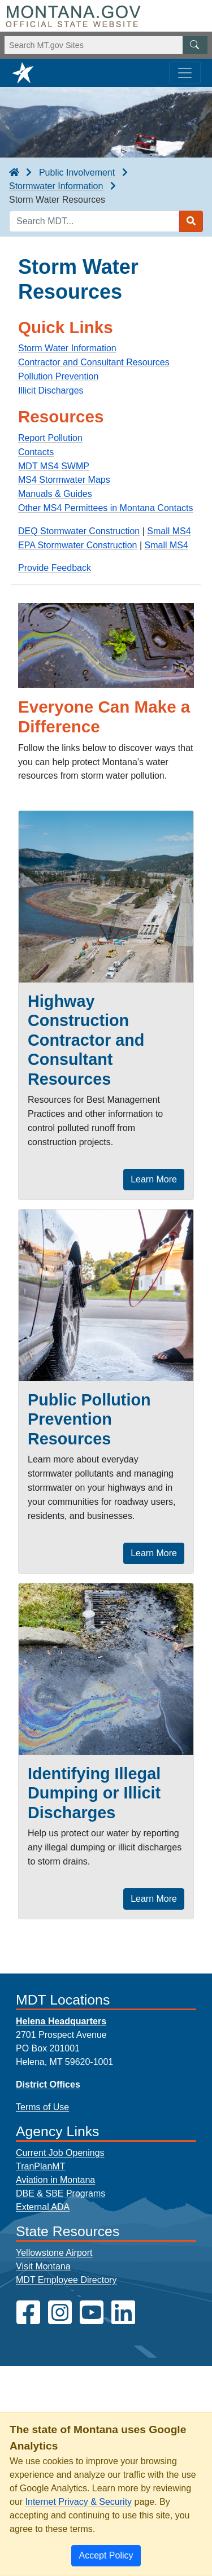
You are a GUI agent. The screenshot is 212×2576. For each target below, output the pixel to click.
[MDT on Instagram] (60, 2312)
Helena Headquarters (61, 2021)
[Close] (105, 2555)
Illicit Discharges (51, 390)
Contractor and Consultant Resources (94, 362)
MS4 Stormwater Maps (64, 479)
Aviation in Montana (55, 2180)
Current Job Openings (60, 2153)
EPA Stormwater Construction (77, 545)
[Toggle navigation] (185, 73)
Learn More (154, 1179)
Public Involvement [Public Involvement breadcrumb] (77, 172)
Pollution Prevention (58, 376)
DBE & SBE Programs (60, 2193)
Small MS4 (169, 531)
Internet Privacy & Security (78, 2502)
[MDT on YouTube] (91, 2312)
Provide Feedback (54, 568)
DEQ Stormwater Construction (79, 531)
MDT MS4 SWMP (53, 466)
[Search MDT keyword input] (94, 221)
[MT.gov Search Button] (195, 45)
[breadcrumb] (14, 173)
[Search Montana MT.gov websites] (106, 45)
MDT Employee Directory (66, 2280)
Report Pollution (50, 438)
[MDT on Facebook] (28, 2312)
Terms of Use (42, 2107)
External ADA (43, 2207)
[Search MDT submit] (191, 221)
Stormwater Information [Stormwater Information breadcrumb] (56, 186)
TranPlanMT (40, 2166)
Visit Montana (43, 2266)
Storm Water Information (67, 348)
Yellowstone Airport (54, 2253)
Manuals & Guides (55, 494)
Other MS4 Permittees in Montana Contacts (105, 508)
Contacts (36, 452)
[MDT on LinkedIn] (123, 2312)
